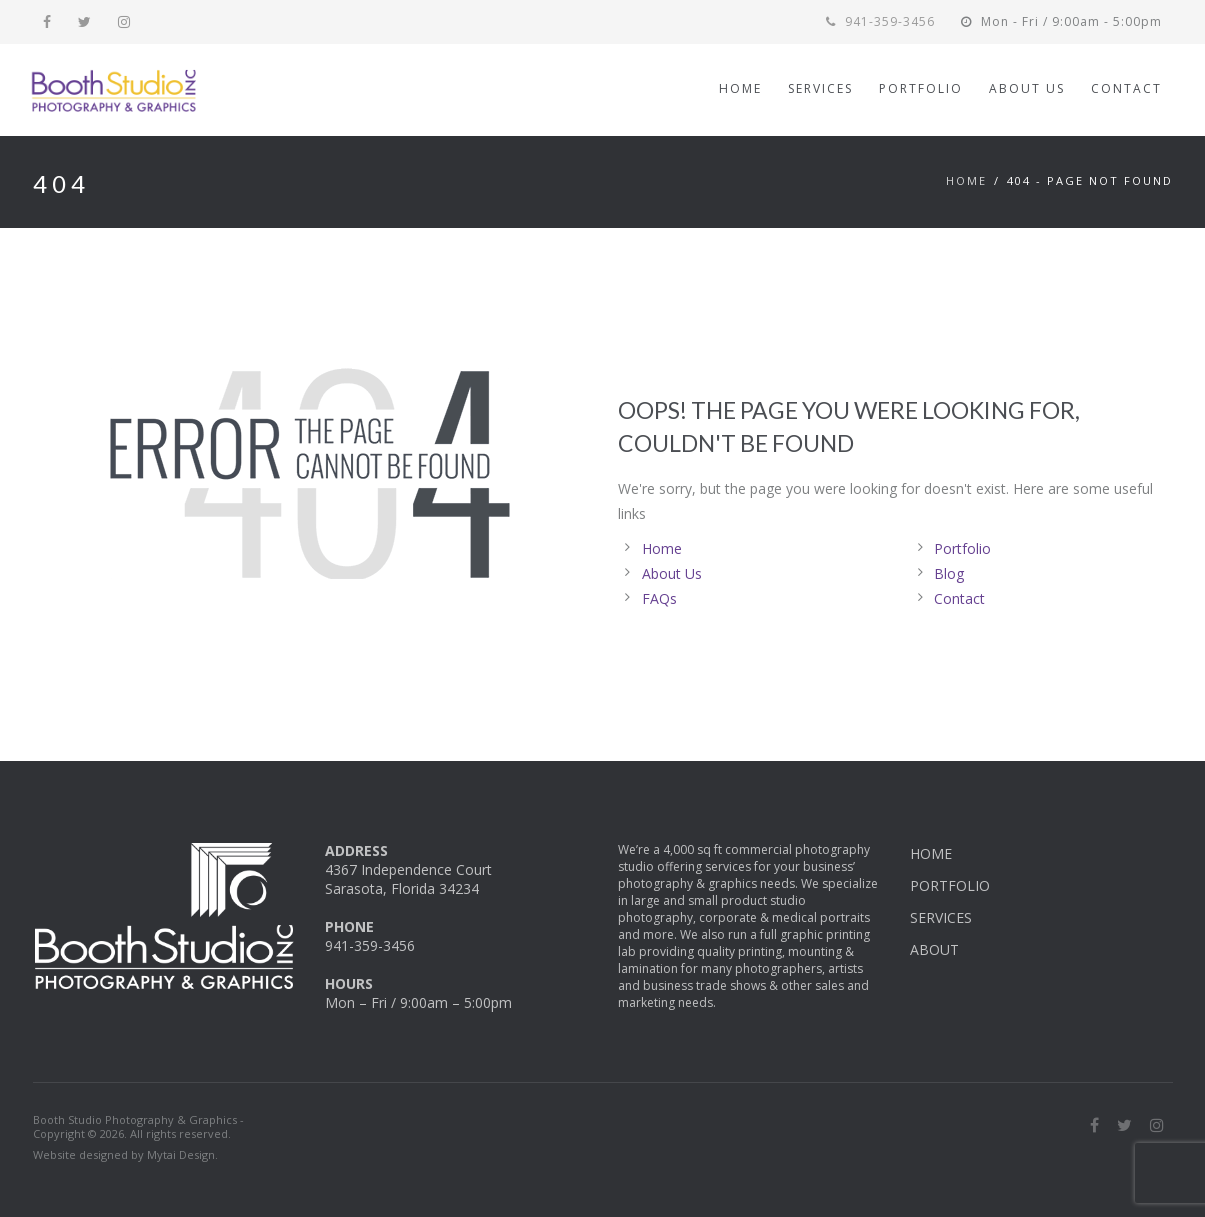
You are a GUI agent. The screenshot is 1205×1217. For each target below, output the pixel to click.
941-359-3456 (880, 21)
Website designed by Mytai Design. (125, 1154)
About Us (672, 573)
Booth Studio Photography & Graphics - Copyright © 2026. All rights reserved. (138, 1127)
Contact (959, 598)
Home (966, 180)
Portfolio (962, 548)
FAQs (659, 598)
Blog (949, 573)
